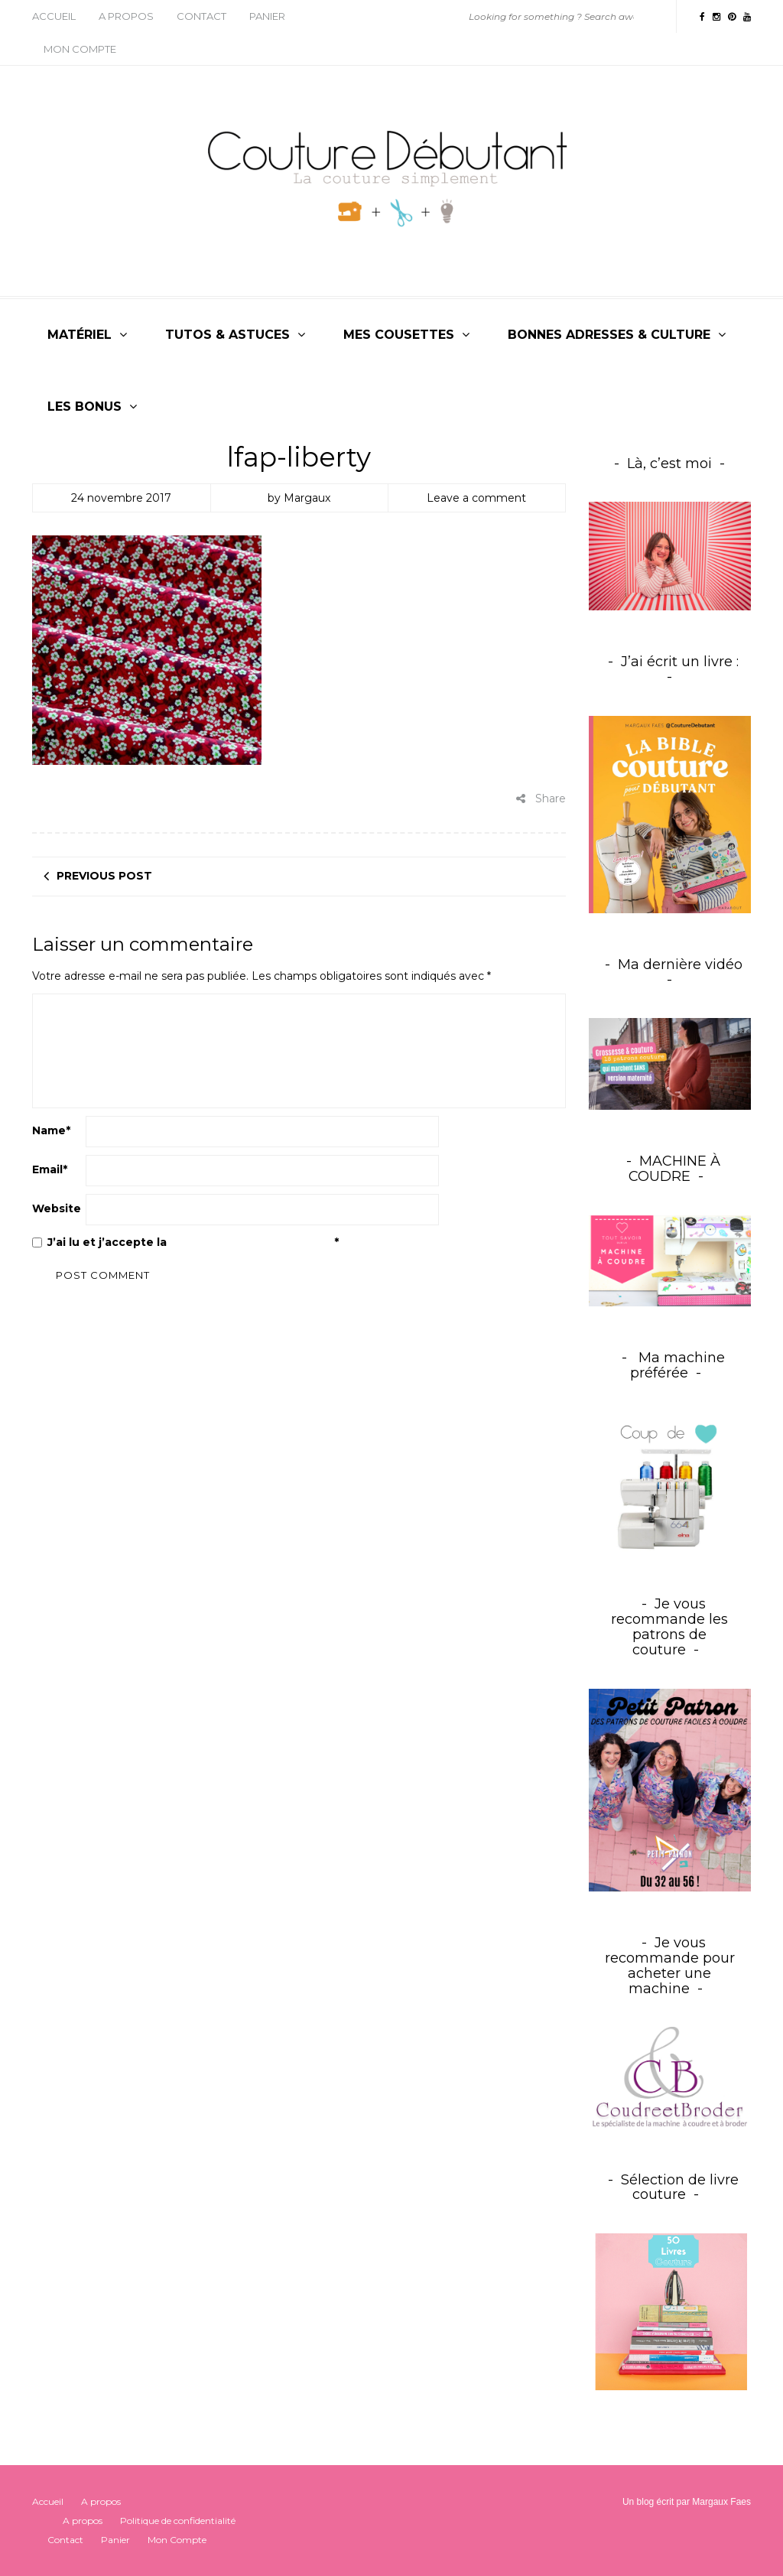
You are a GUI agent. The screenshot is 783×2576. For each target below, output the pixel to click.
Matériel (79, 334)
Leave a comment (476, 498)
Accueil (54, 16)
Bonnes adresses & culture (609, 334)
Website (56, 1208)
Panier (267, 16)
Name (51, 1130)
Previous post (104, 876)
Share (541, 798)
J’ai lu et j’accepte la (185, 1242)
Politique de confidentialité (252, 1242)
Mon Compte (80, 49)
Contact (201, 16)
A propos (126, 16)
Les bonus (84, 406)
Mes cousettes (398, 334)
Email (49, 1169)
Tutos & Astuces (227, 334)
